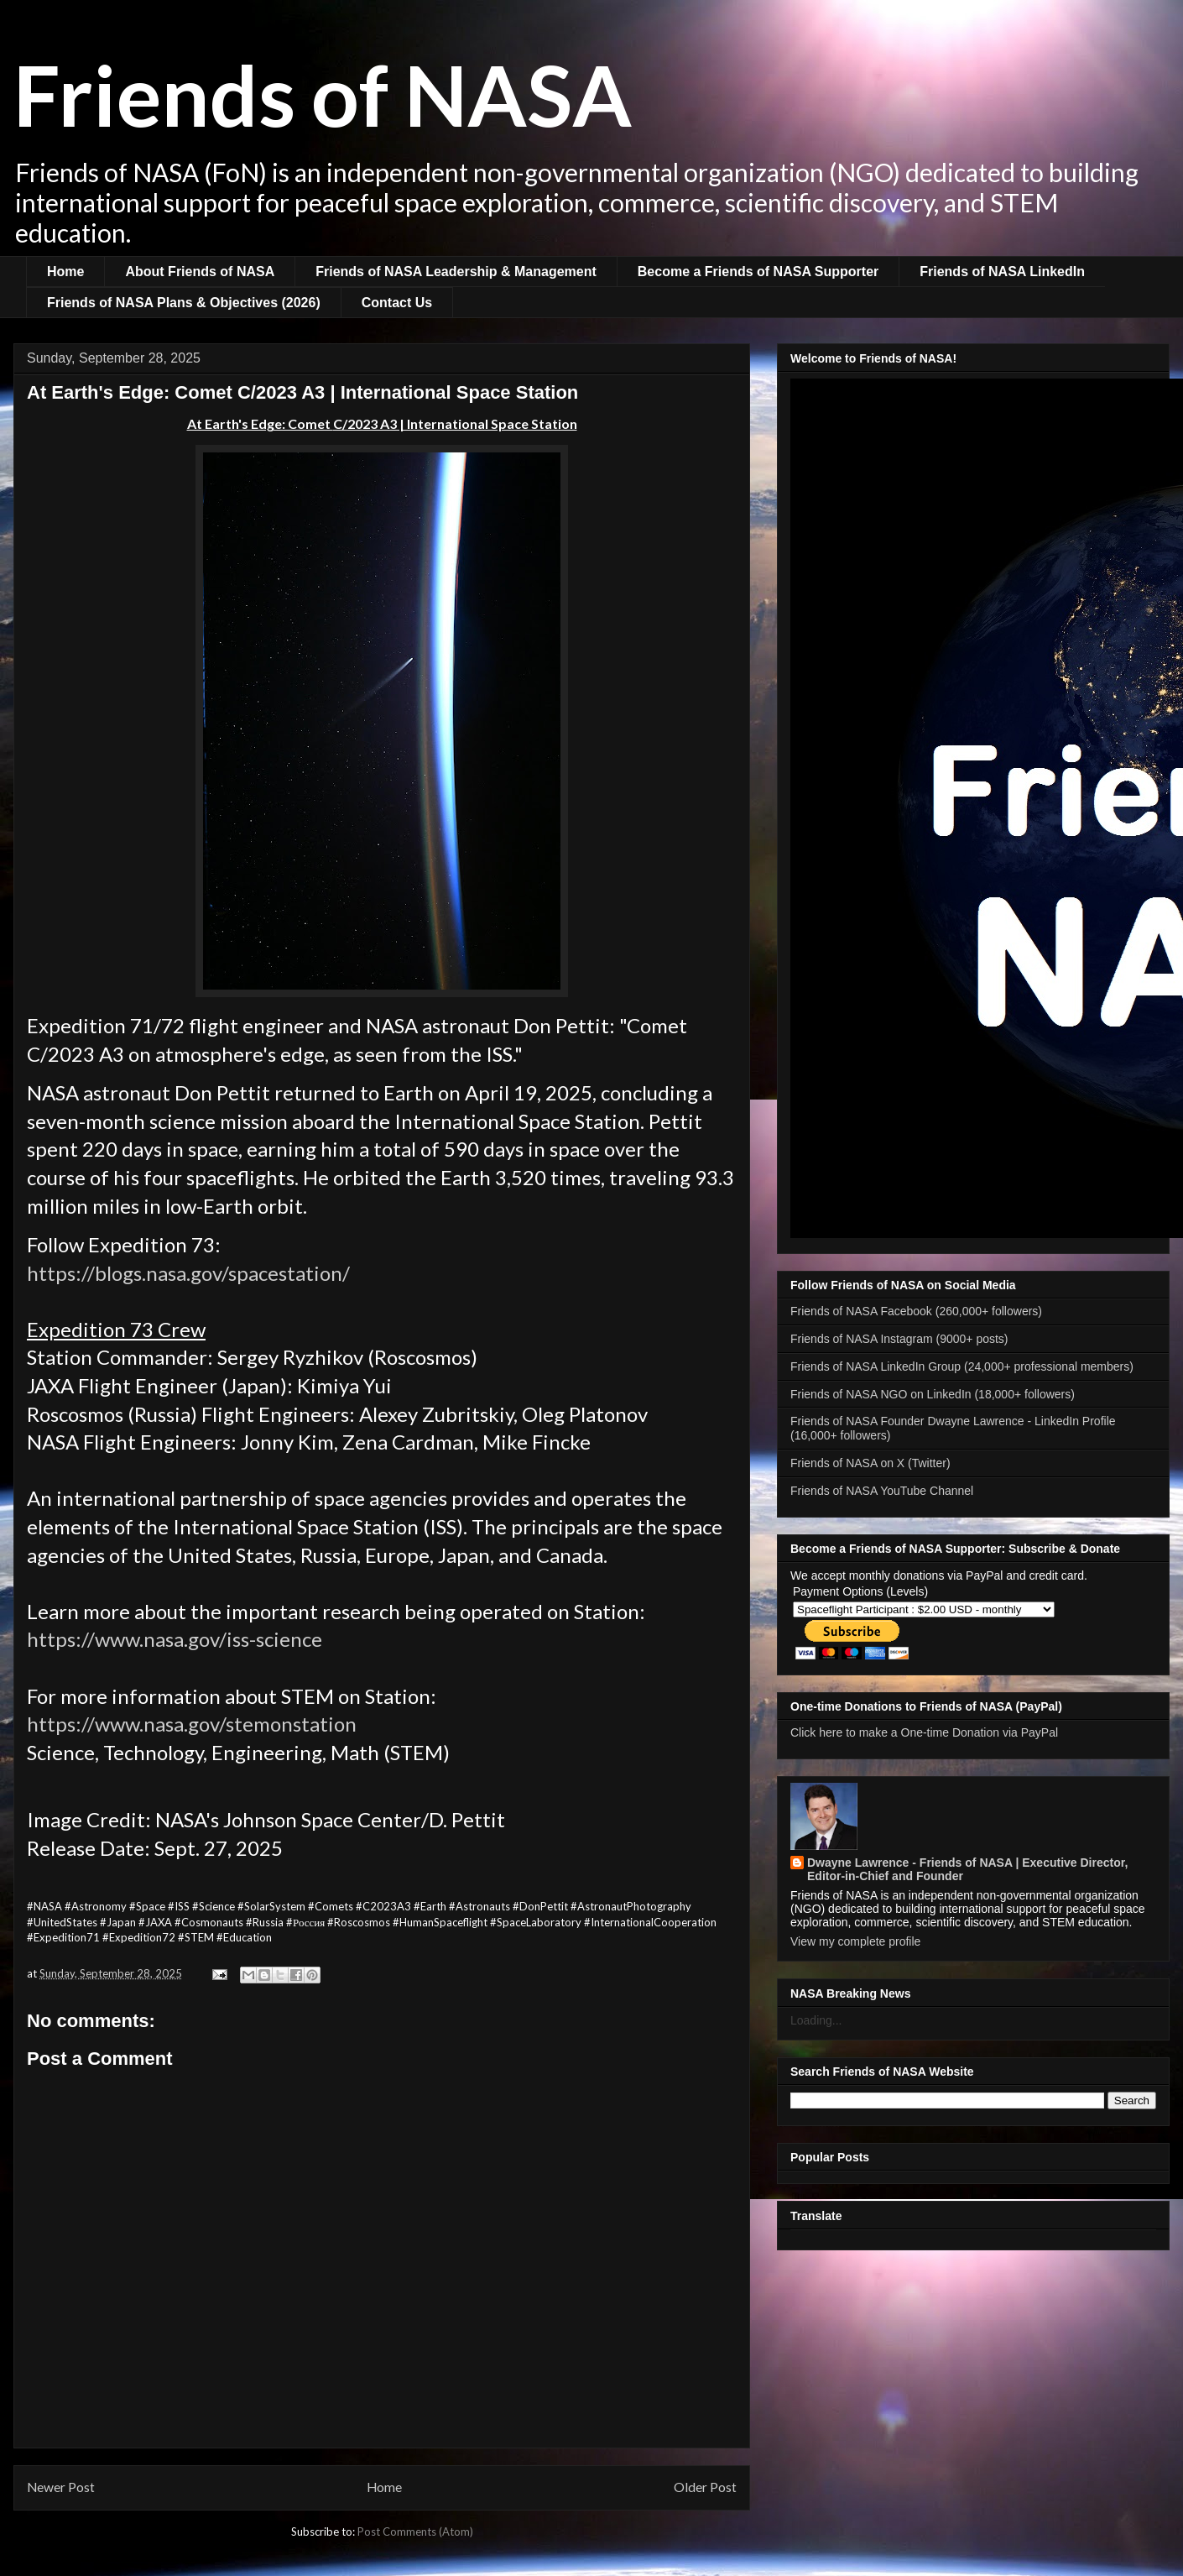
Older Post (705, 2487)
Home (65, 271)
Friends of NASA (322, 94)
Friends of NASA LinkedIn (1002, 271)
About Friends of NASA (199, 271)
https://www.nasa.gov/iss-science (174, 1639)
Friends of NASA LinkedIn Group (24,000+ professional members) (961, 1366)
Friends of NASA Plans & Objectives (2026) (184, 302)
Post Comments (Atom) (415, 2531)
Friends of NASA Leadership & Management (456, 271)
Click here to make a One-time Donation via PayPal (924, 1732)
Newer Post (61, 2487)
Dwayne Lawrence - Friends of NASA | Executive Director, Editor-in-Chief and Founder (967, 1869)
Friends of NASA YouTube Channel (881, 1490)
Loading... (816, 2020)
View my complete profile (855, 1941)
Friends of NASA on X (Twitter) (870, 1463)
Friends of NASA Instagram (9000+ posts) (899, 1338)
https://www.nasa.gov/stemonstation (192, 1723)
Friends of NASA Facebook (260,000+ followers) (916, 1311)
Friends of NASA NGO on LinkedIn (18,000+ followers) (932, 1394)
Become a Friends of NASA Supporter (758, 271)
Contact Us (397, 302)
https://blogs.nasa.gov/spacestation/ (188, 1273)
